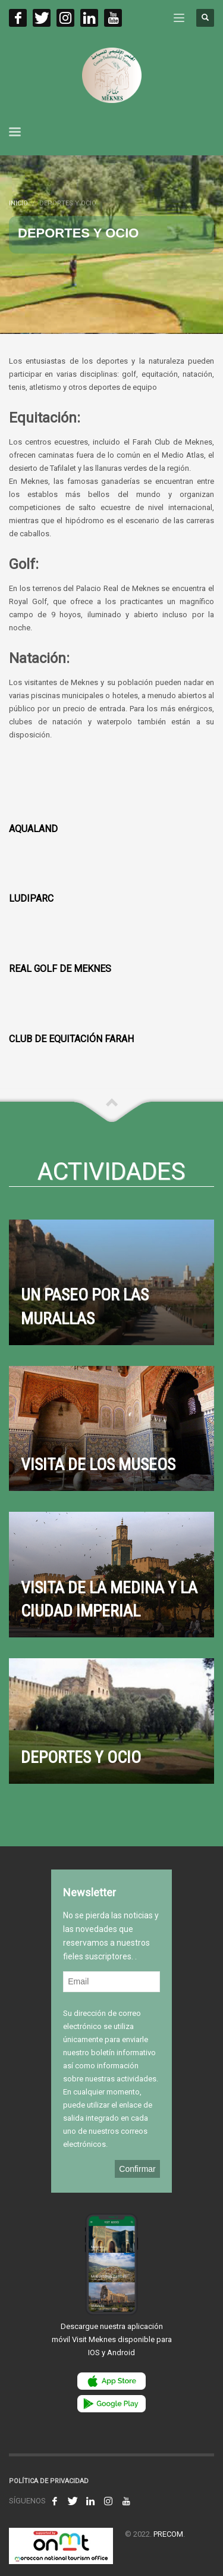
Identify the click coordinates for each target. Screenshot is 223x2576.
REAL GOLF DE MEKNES (60, 968)
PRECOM (168, 2534)
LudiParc (31, 898)
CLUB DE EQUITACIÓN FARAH (71, 1039)
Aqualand (33, 828)
